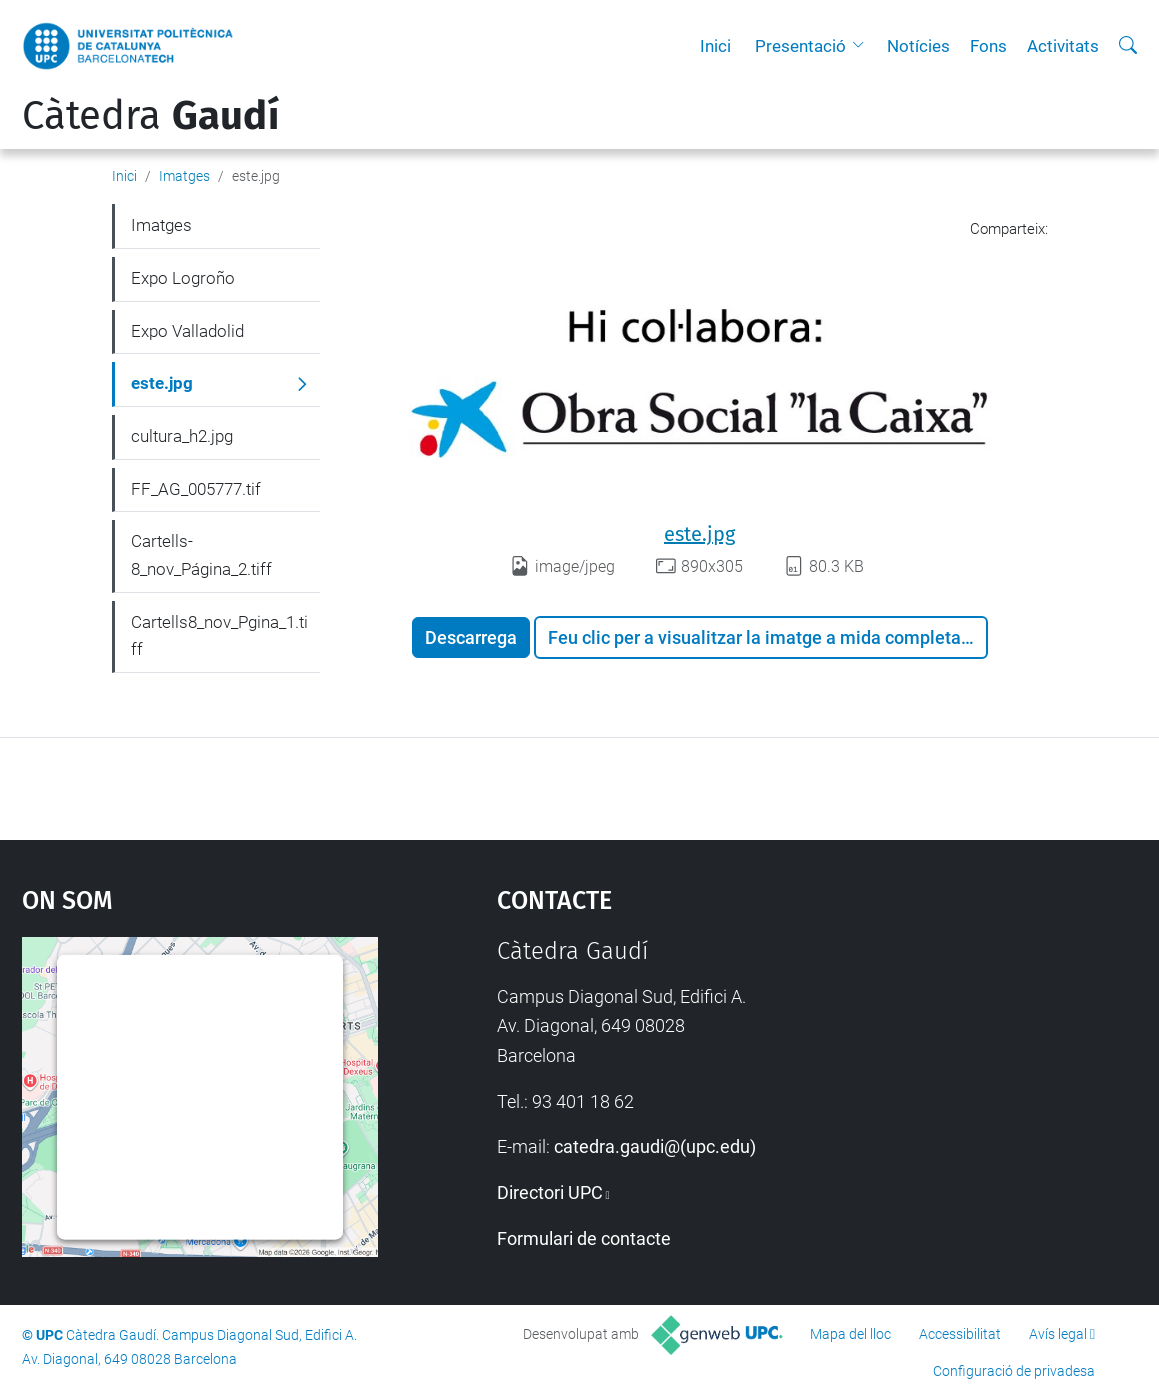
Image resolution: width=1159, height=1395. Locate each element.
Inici (715, 46)
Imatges (184, 176)
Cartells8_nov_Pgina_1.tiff (219, 636)
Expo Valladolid (187, 331)
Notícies (918, 46)
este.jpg (699, 534)
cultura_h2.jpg (182, 436)
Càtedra (150, 116)
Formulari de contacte (584, 1238)
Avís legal (1058, 1334)
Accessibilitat (960, 1334)
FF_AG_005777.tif (196, 489)
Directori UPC (550, 1192)
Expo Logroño (183, 278)
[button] (863, 46)
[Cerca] (1128, 46)
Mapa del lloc (850, 1334)
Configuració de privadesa (1014, 1371)
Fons (988, 46)
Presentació (800, 46)
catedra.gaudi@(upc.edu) (655, 1146)
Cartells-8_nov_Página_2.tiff (201, 555)
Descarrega (471, 637)
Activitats (1063, 46)
